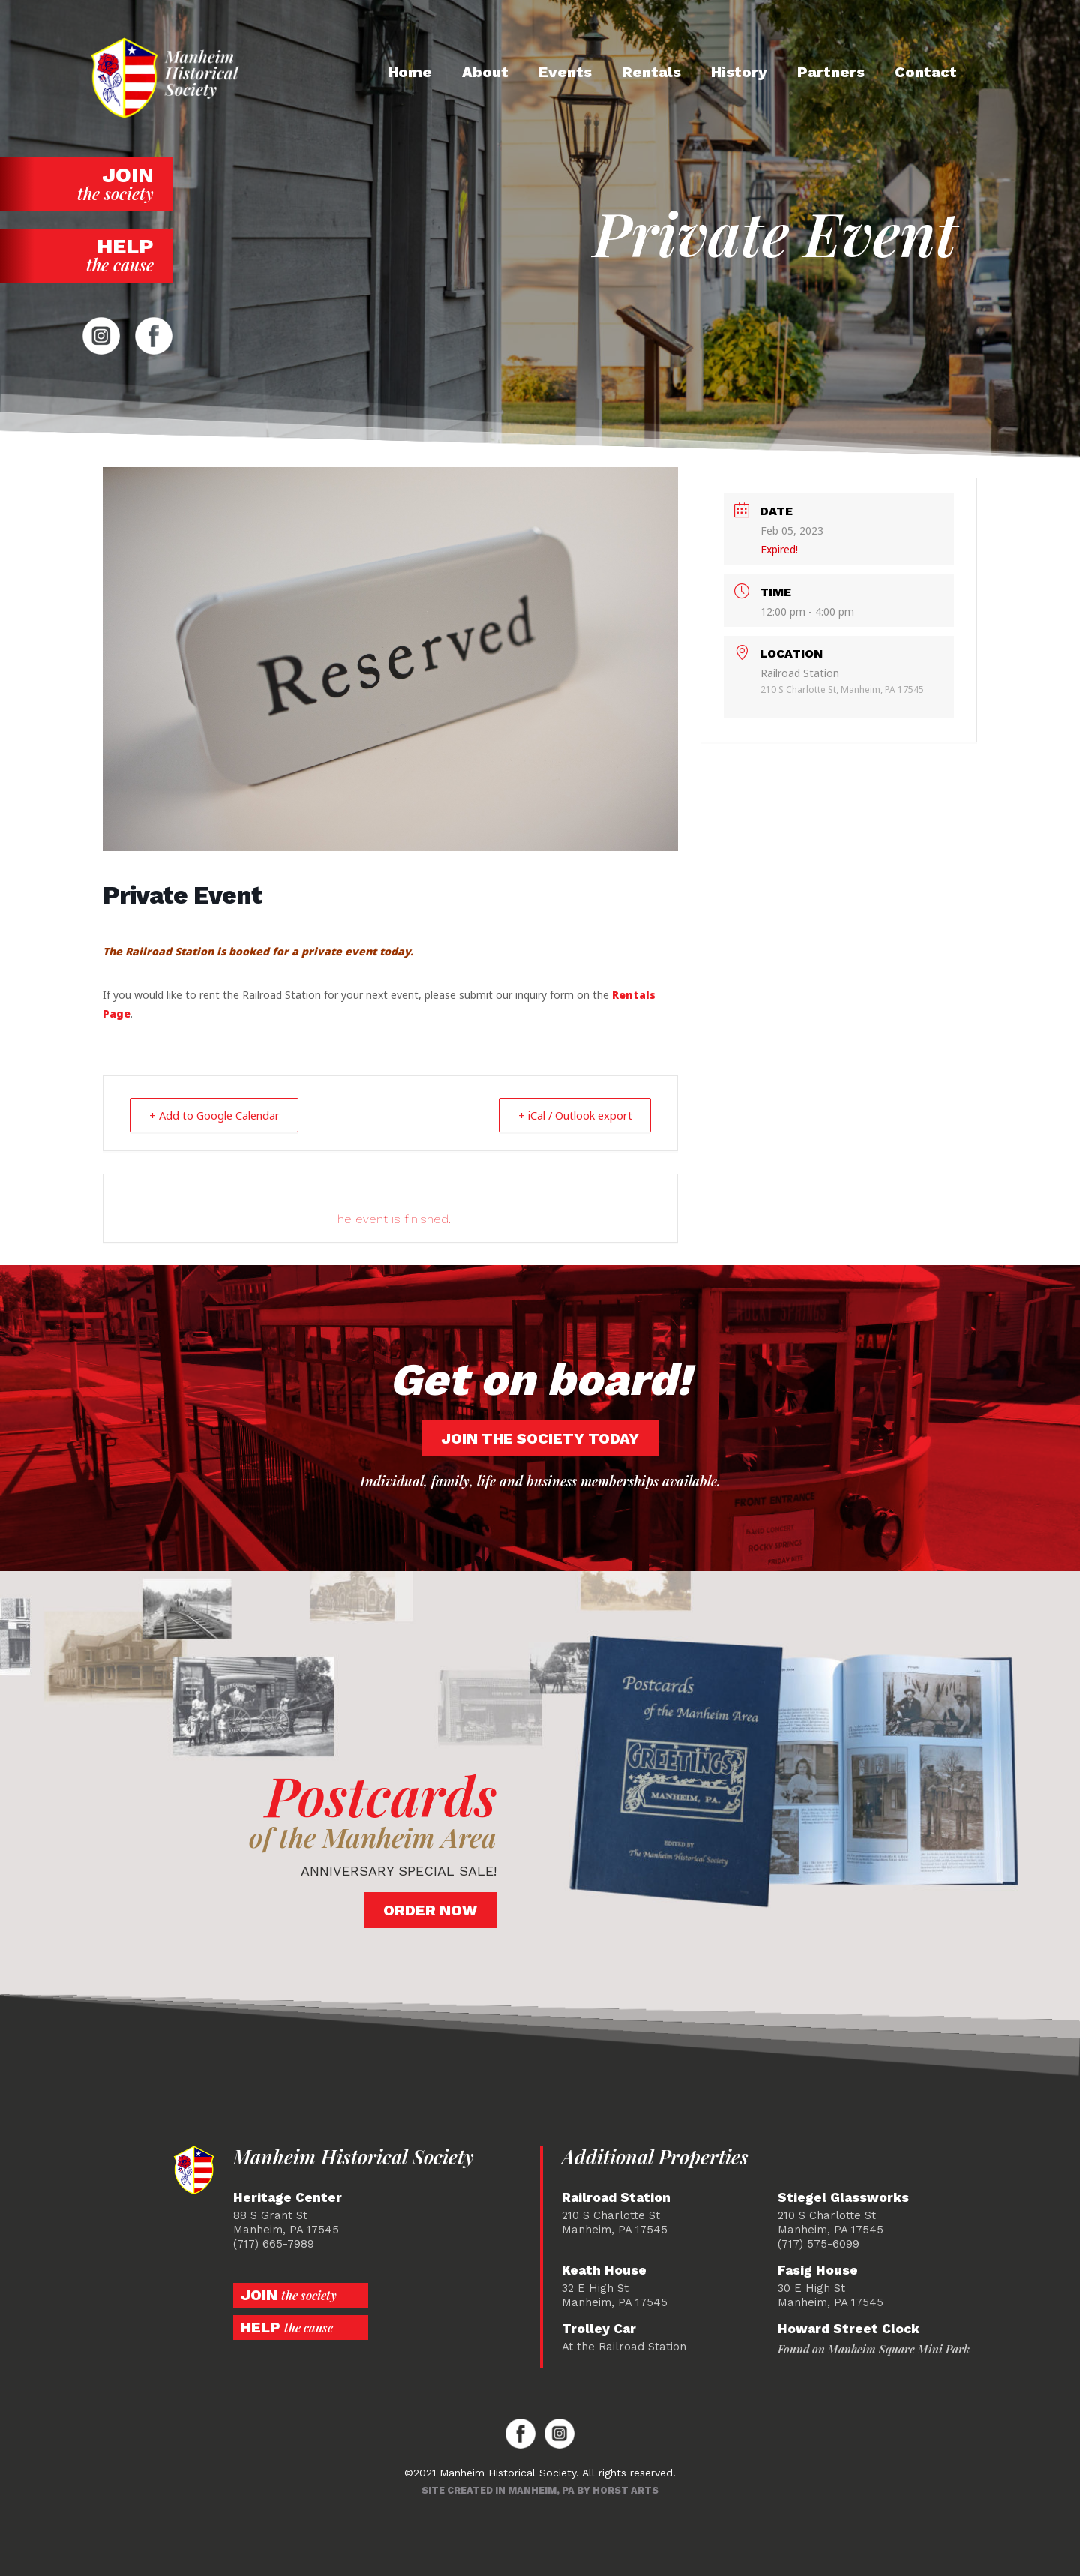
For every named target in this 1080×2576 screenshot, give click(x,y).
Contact (926, 72)
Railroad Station (616, 2198)
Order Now (430, 1910)
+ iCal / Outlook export (568, 1115)
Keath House (604, 2270)
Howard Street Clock (849, 2329)
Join (86, 184)
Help (86, 255)
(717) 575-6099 (819, 2244)
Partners (831, 72)
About (485, 72)
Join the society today (540, 1438)
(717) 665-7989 (273, 2244)
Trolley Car (599, 2329)
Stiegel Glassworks (843, 2198)
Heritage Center (287, 2198)
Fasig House (818, 2270)
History (739, 72)
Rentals (651, 72)
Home (410, 72)
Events (565, 72)
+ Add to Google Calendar (220, 1115)
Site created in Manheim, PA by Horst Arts (540, 2490)
